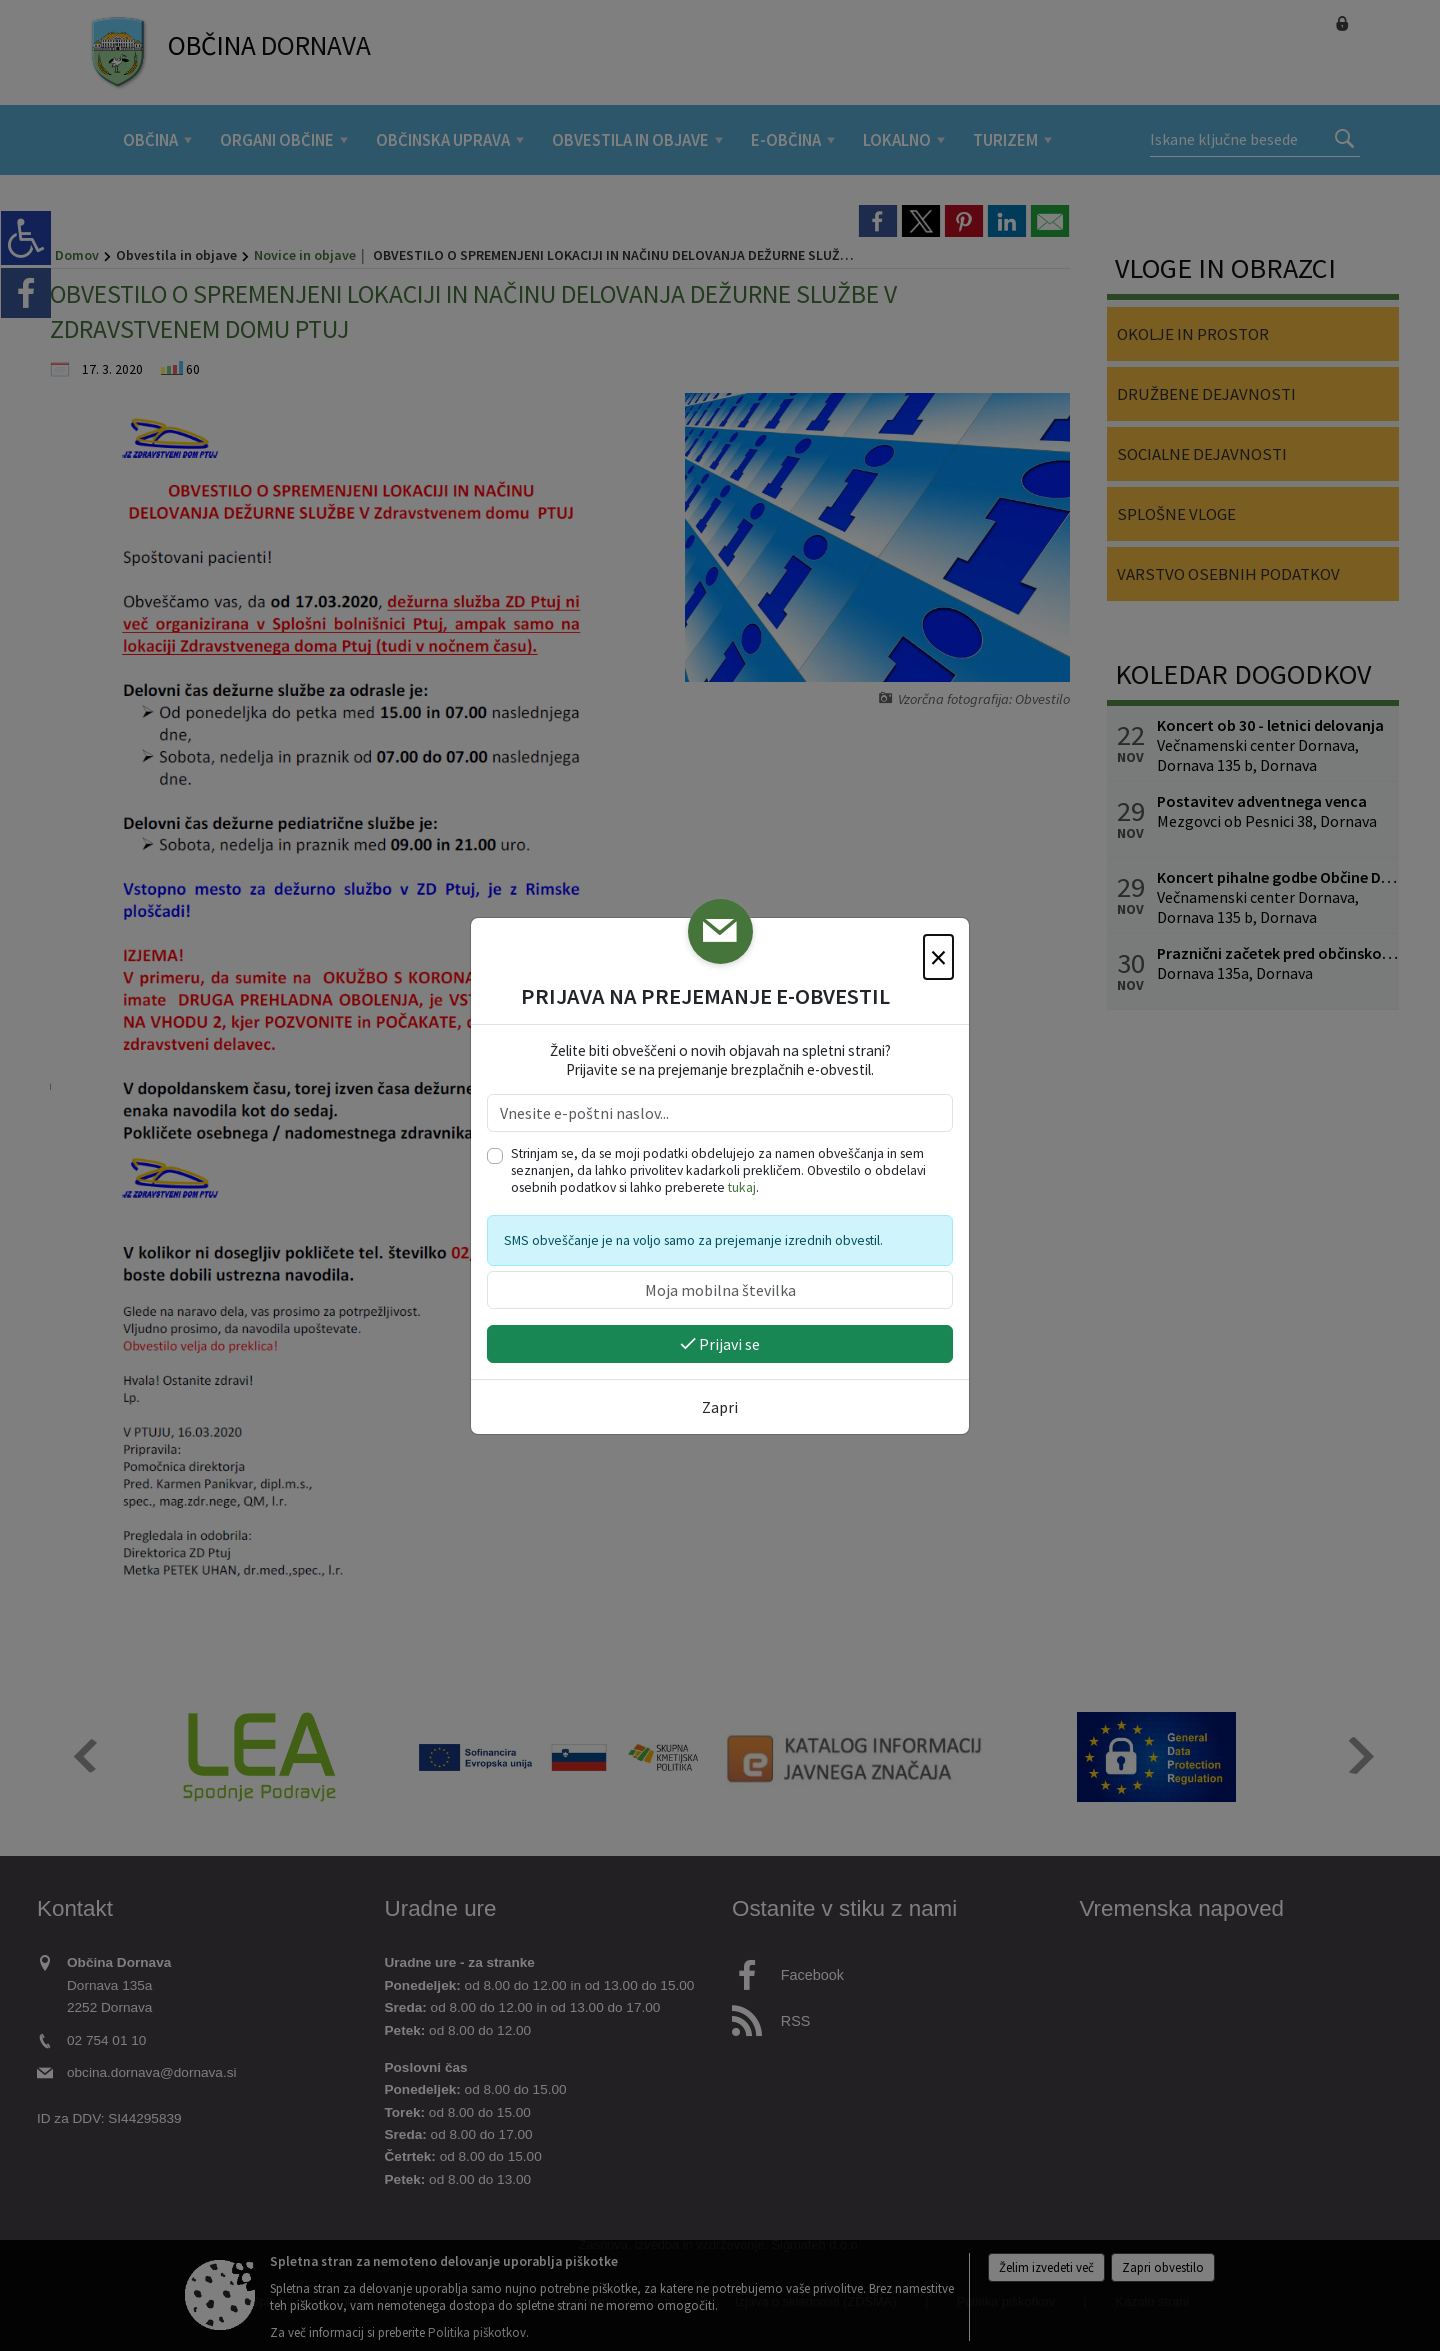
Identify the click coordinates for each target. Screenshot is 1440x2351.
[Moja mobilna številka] (720, 1290)
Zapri (720, 1407)
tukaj (742, 1187)
